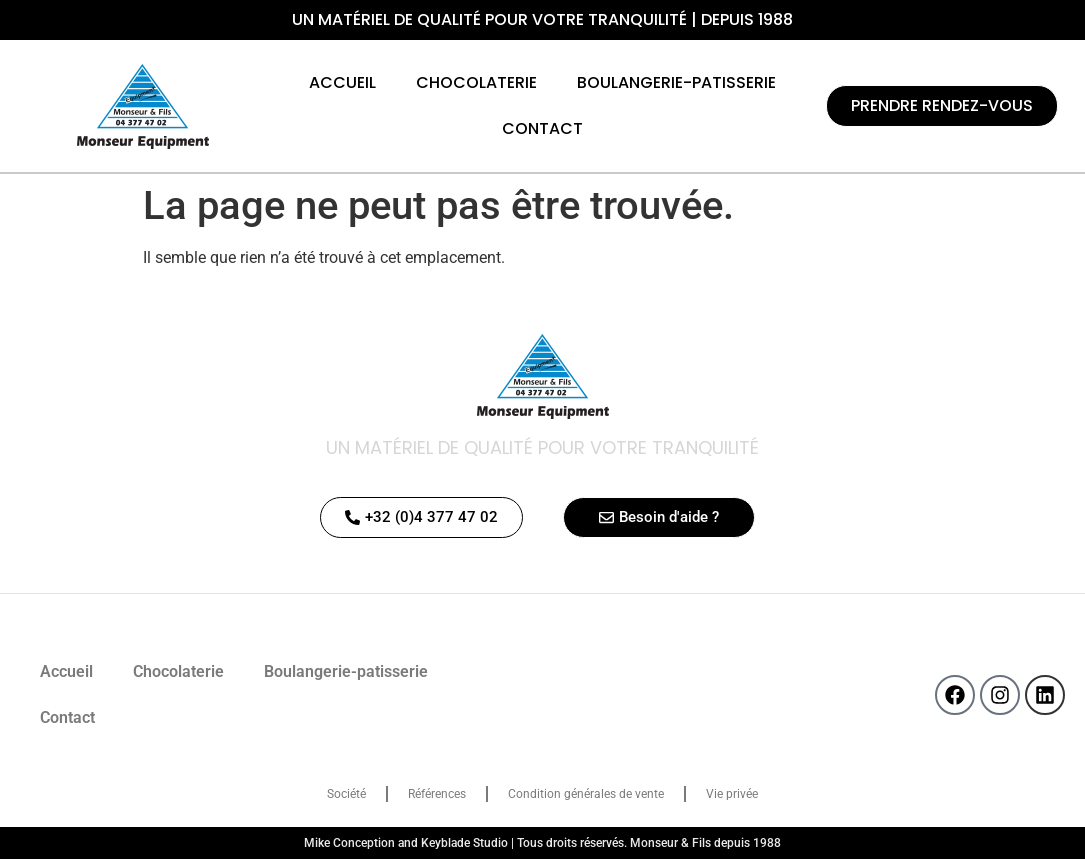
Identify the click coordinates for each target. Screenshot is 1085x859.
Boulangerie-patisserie (676, 82)
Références (437, 794)
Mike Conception (349, 843)
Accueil (342, 82)
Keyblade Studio (464, 843)
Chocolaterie (476, 82)
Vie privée (732, 794)
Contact (542, 128)
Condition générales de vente (586, 794)
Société (346, 794)
